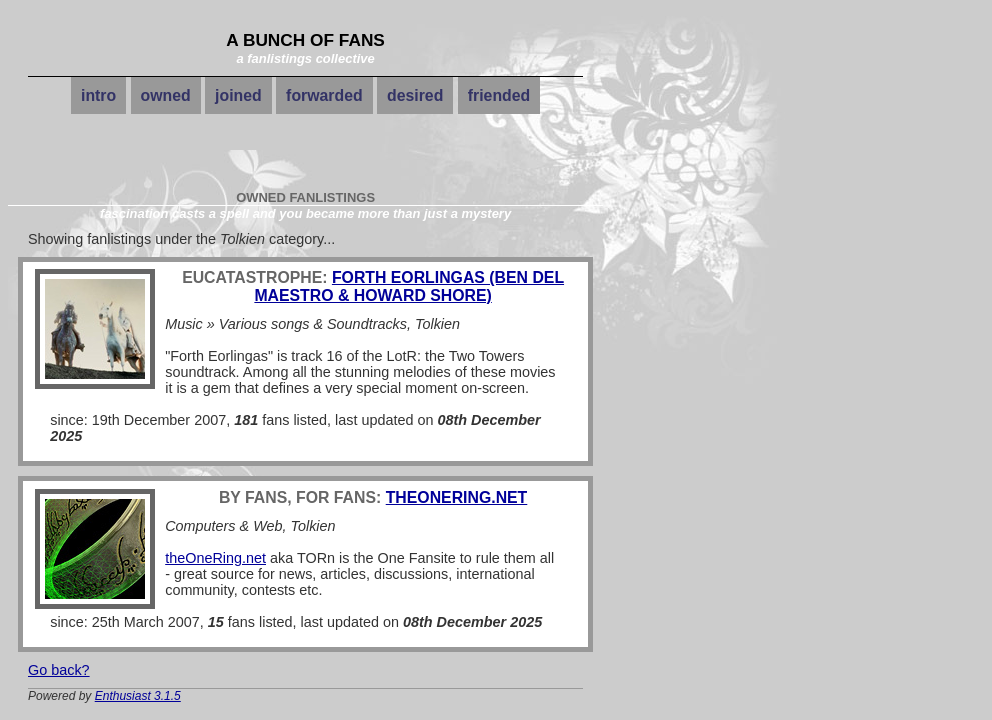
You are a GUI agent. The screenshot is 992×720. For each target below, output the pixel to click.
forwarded (324, 95)
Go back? (59, 670)
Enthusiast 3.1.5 (138, 696)
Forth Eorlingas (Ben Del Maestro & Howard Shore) (409, 286)
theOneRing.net (457, 497)
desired (415, 95)
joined (238, 95)
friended (499, 95)
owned (166, 95)
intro (98, 95)
